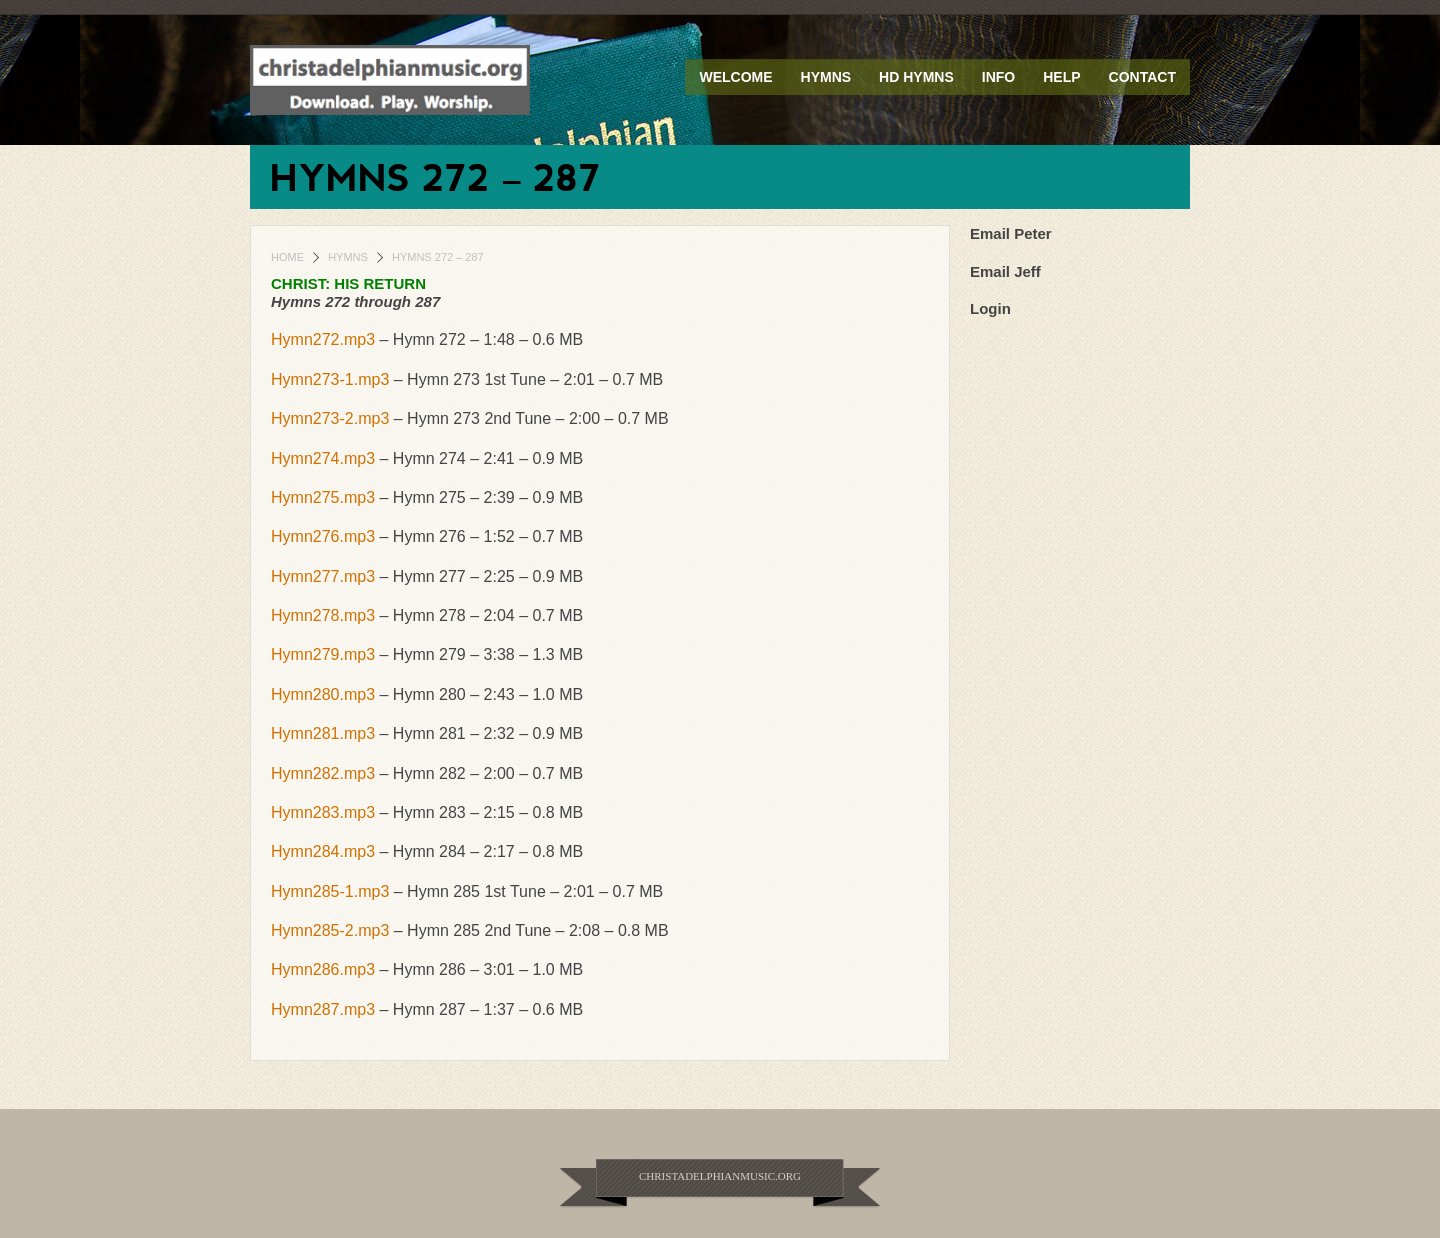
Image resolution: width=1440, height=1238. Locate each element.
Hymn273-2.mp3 (330, 418)
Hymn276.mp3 (323, 536)
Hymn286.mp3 (323, 969)
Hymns (826, 77)
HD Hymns (916, 77)
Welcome (735, 77)
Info (998, 77)
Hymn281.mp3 (323, 733)
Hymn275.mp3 (323, 497)
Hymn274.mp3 (323, 458)
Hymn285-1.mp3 (330, 891)
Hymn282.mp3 (323, 773)
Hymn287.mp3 (323, 1009)
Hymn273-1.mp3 (330, 379)
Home (287, 257)
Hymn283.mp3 (323, 812)
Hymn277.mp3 (323, 576)
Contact (1142, 77)
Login (990, 308)
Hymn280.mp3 (323, 694)
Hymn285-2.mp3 (330, 930)
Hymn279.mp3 (323, 654)
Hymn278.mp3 (323, 615)
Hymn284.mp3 (323, 851)
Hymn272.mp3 (323, 339)
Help (1061, 77)
